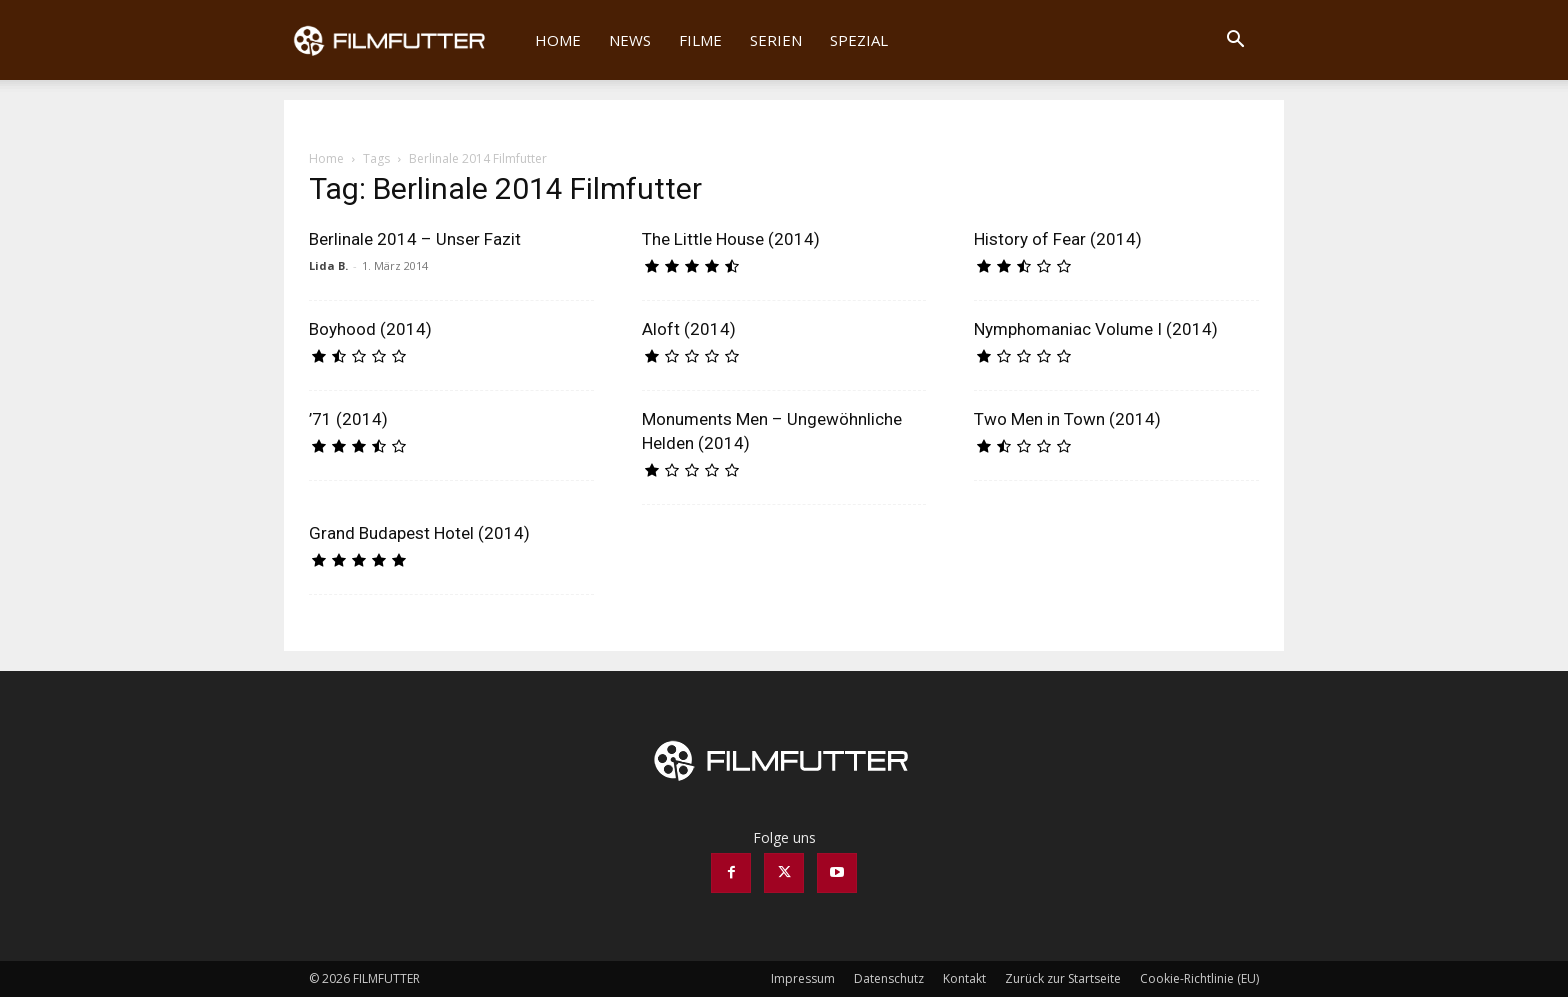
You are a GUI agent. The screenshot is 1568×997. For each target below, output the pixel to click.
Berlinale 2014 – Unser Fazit (415, 239)
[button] (1235, 41)
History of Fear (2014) (1058, 239)
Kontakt (964, 978)
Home (558, 40)
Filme (700, 40)
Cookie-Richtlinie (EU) (1199, 978)
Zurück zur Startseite (1063, 978)
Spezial (859, 40)
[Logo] (402, 40)
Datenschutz (889, 978)
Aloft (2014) (689, 329)
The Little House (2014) (731, 239)
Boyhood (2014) (370, 329)
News (630, 40)
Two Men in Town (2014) (1067, 419)
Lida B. (328, 265)
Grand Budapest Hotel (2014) (419, 533)
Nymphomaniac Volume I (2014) (1096, 329)
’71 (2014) (348, 419)
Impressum (803, 978)
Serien (776, 40)
